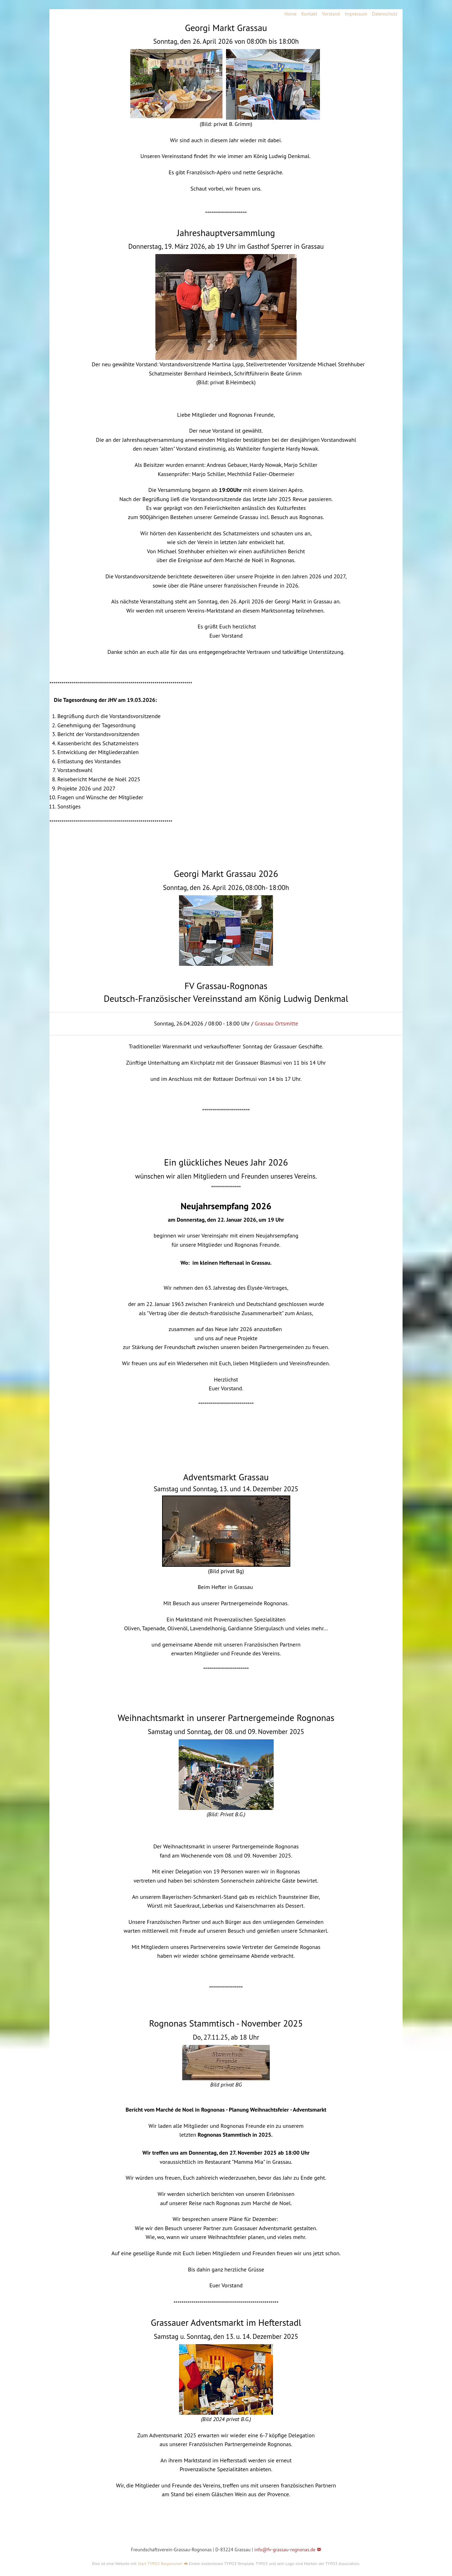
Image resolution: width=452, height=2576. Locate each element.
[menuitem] (288, 14)
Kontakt (309, 14)
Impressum (356, 14)
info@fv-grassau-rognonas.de (284, 2549)
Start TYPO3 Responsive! (160, 2563)
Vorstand (331, 14)
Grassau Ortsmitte (276, 1023)
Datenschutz (384, 14)
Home (290, 14)
